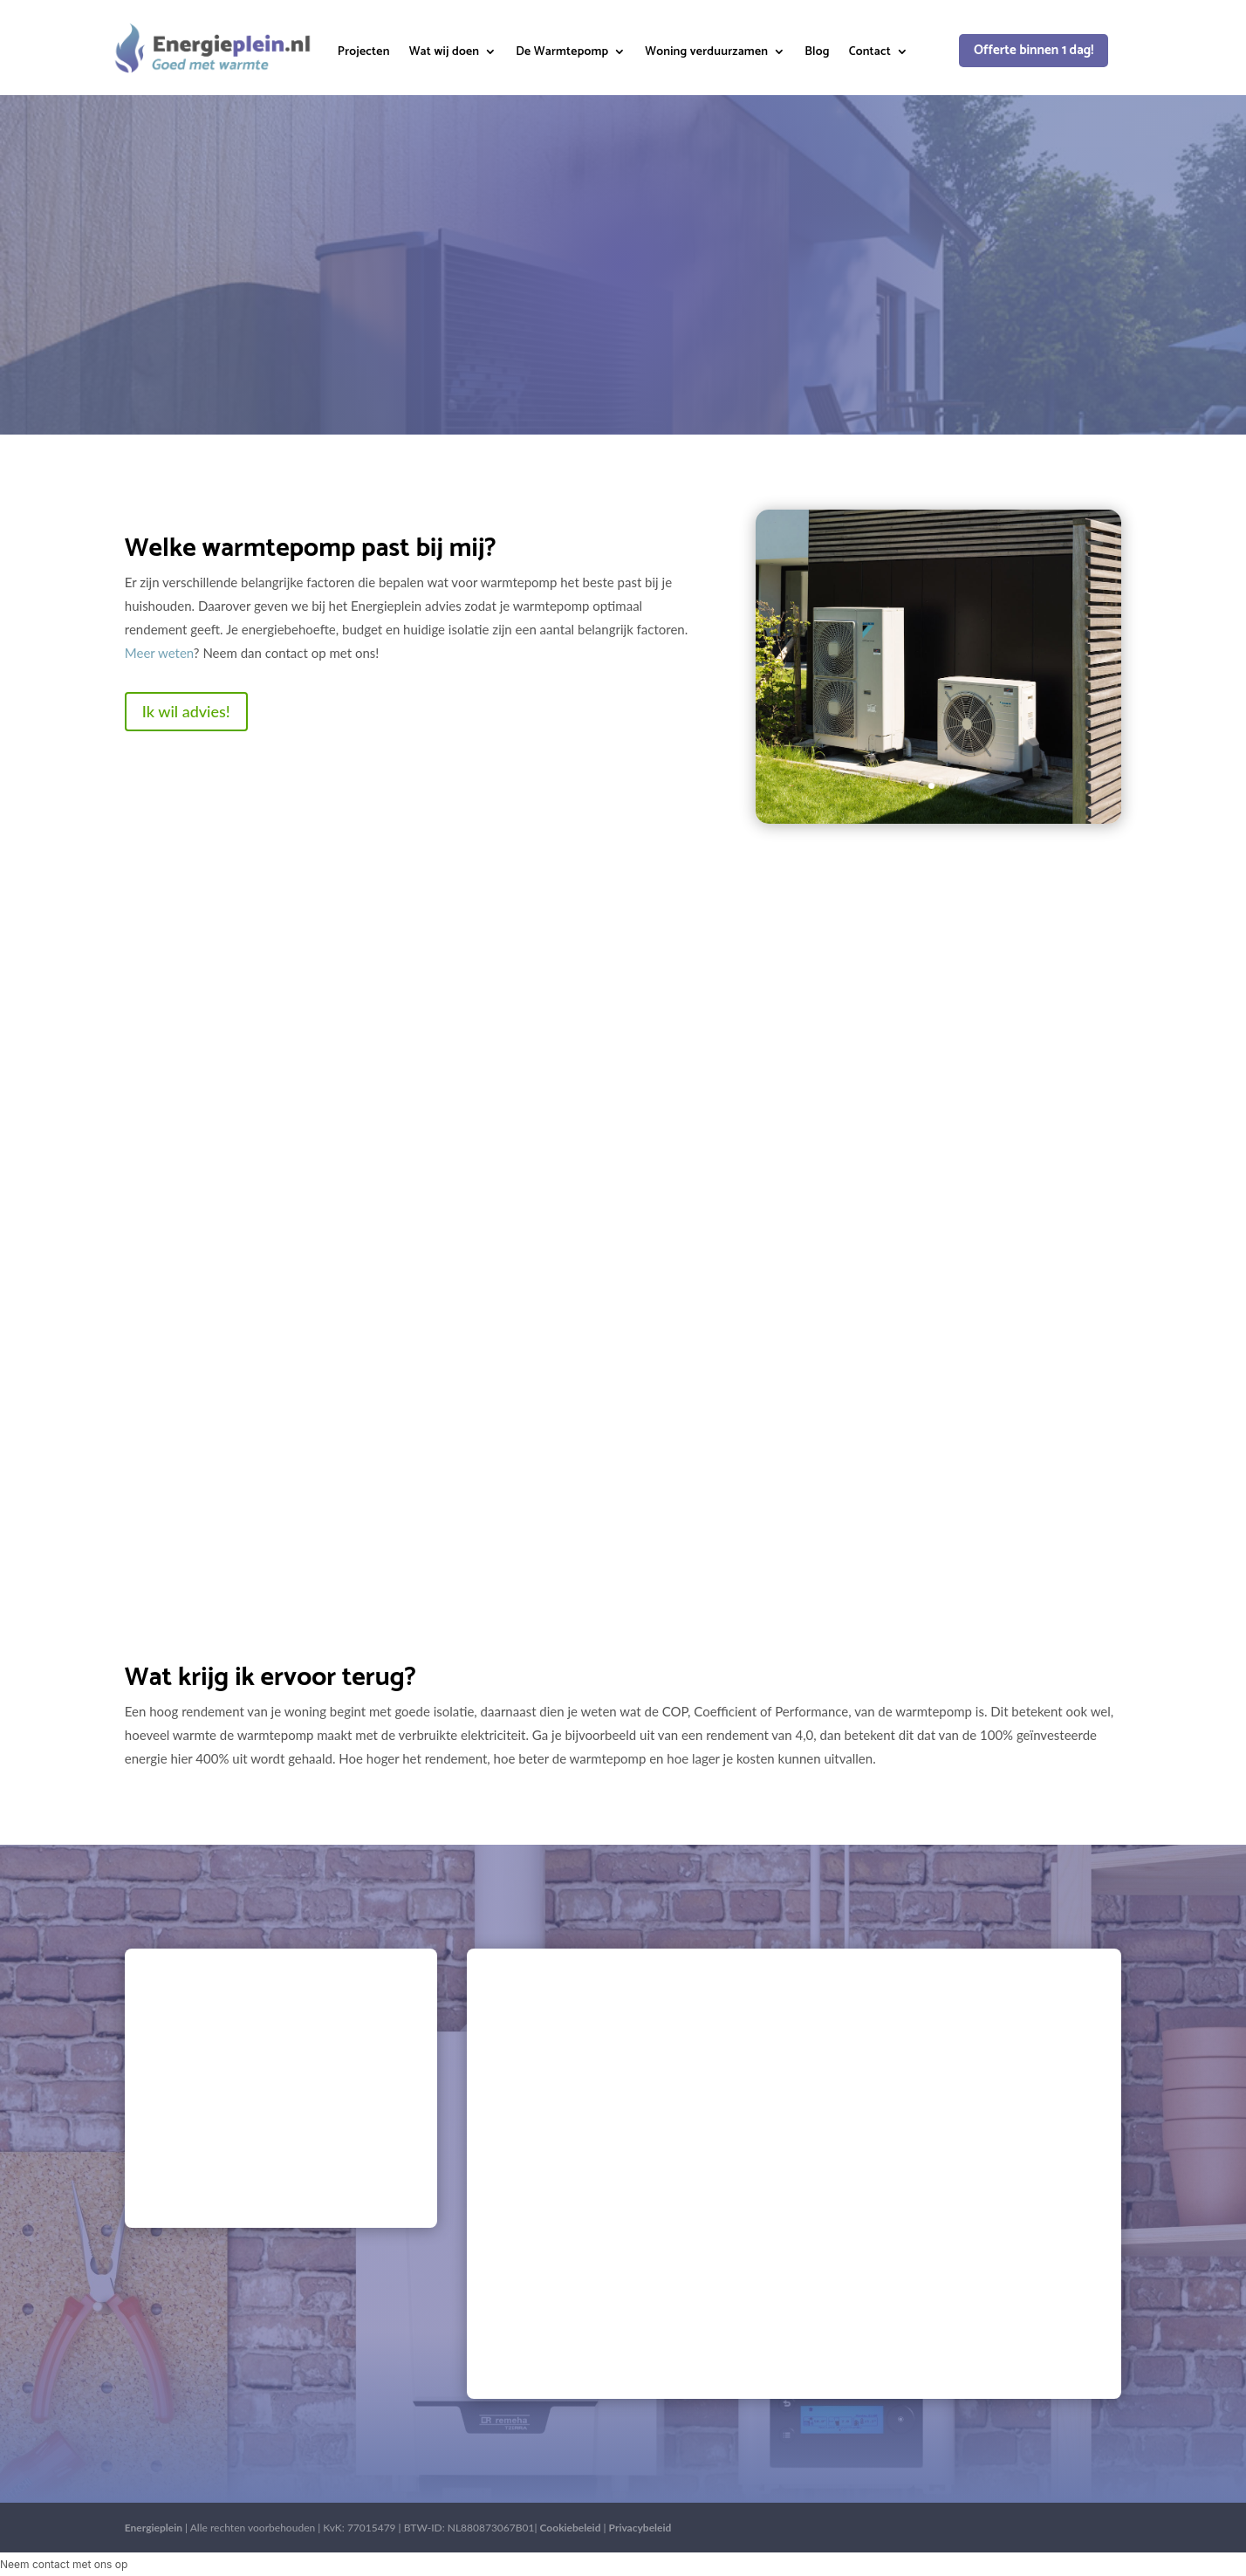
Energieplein (153, 2527)
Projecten (364, 53)
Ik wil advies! (186, 711)
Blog (816, 53)
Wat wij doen (444, 53)
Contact (870, 53)
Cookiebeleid (570, 2527)
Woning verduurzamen (706, 53)
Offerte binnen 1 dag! (1033, 50)
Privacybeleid (640, 2527)
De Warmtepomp (562, 53)
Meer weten (159, 653)
